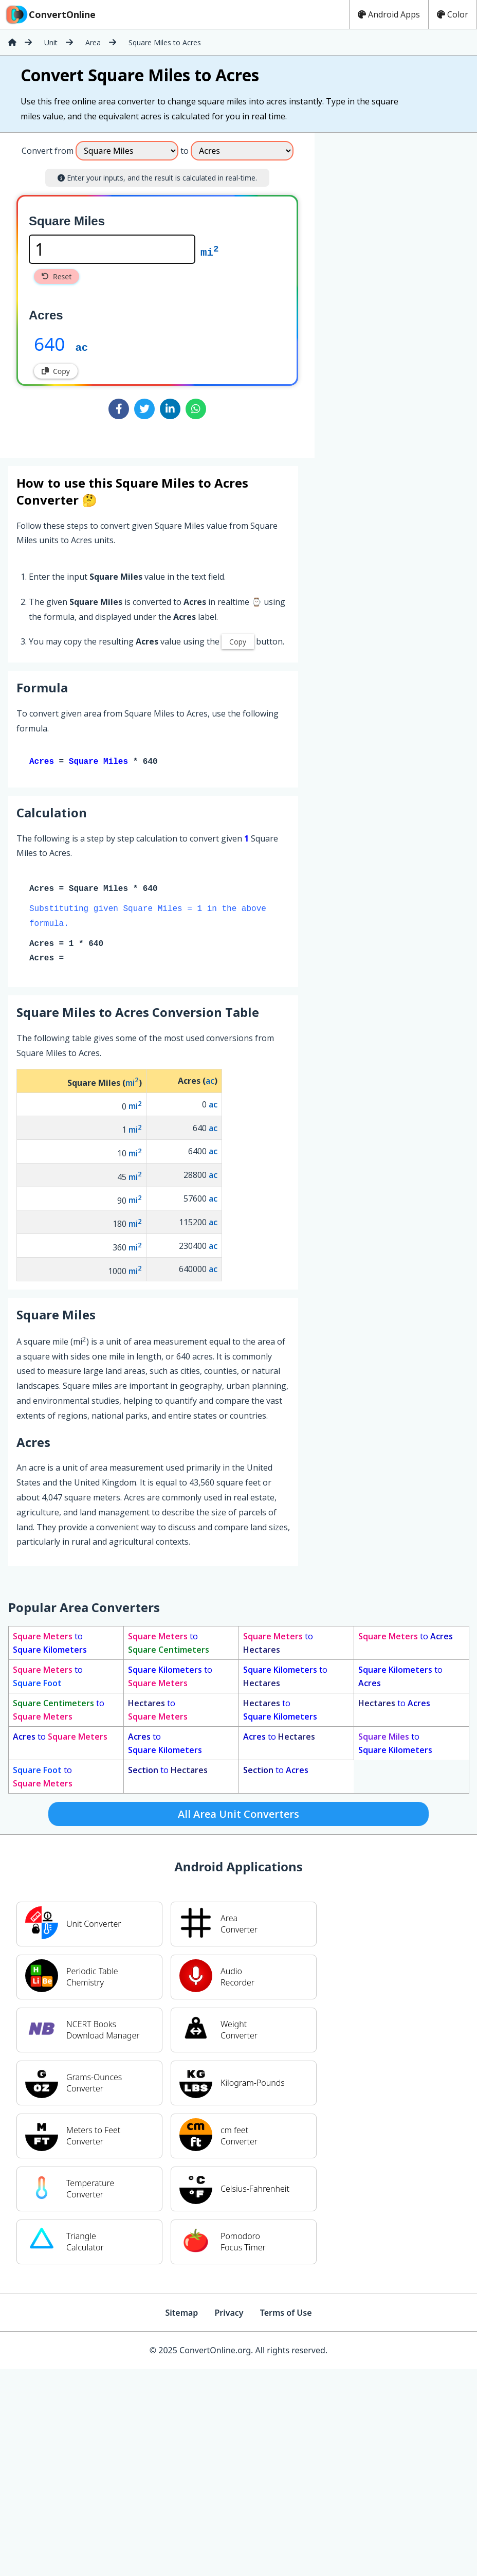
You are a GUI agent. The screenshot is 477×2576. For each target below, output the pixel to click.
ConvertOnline (50, 14)
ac (81, 346)
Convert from (48, 150)
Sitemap (181, 2314)
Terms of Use (286, 2314)
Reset (56, 276)
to (50, 1645)
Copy (56, 371)
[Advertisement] (358, 291)
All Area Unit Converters (238, 1816)
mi (209, 251)
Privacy (228, 2314)
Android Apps (389, 14)
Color (452, 14)
